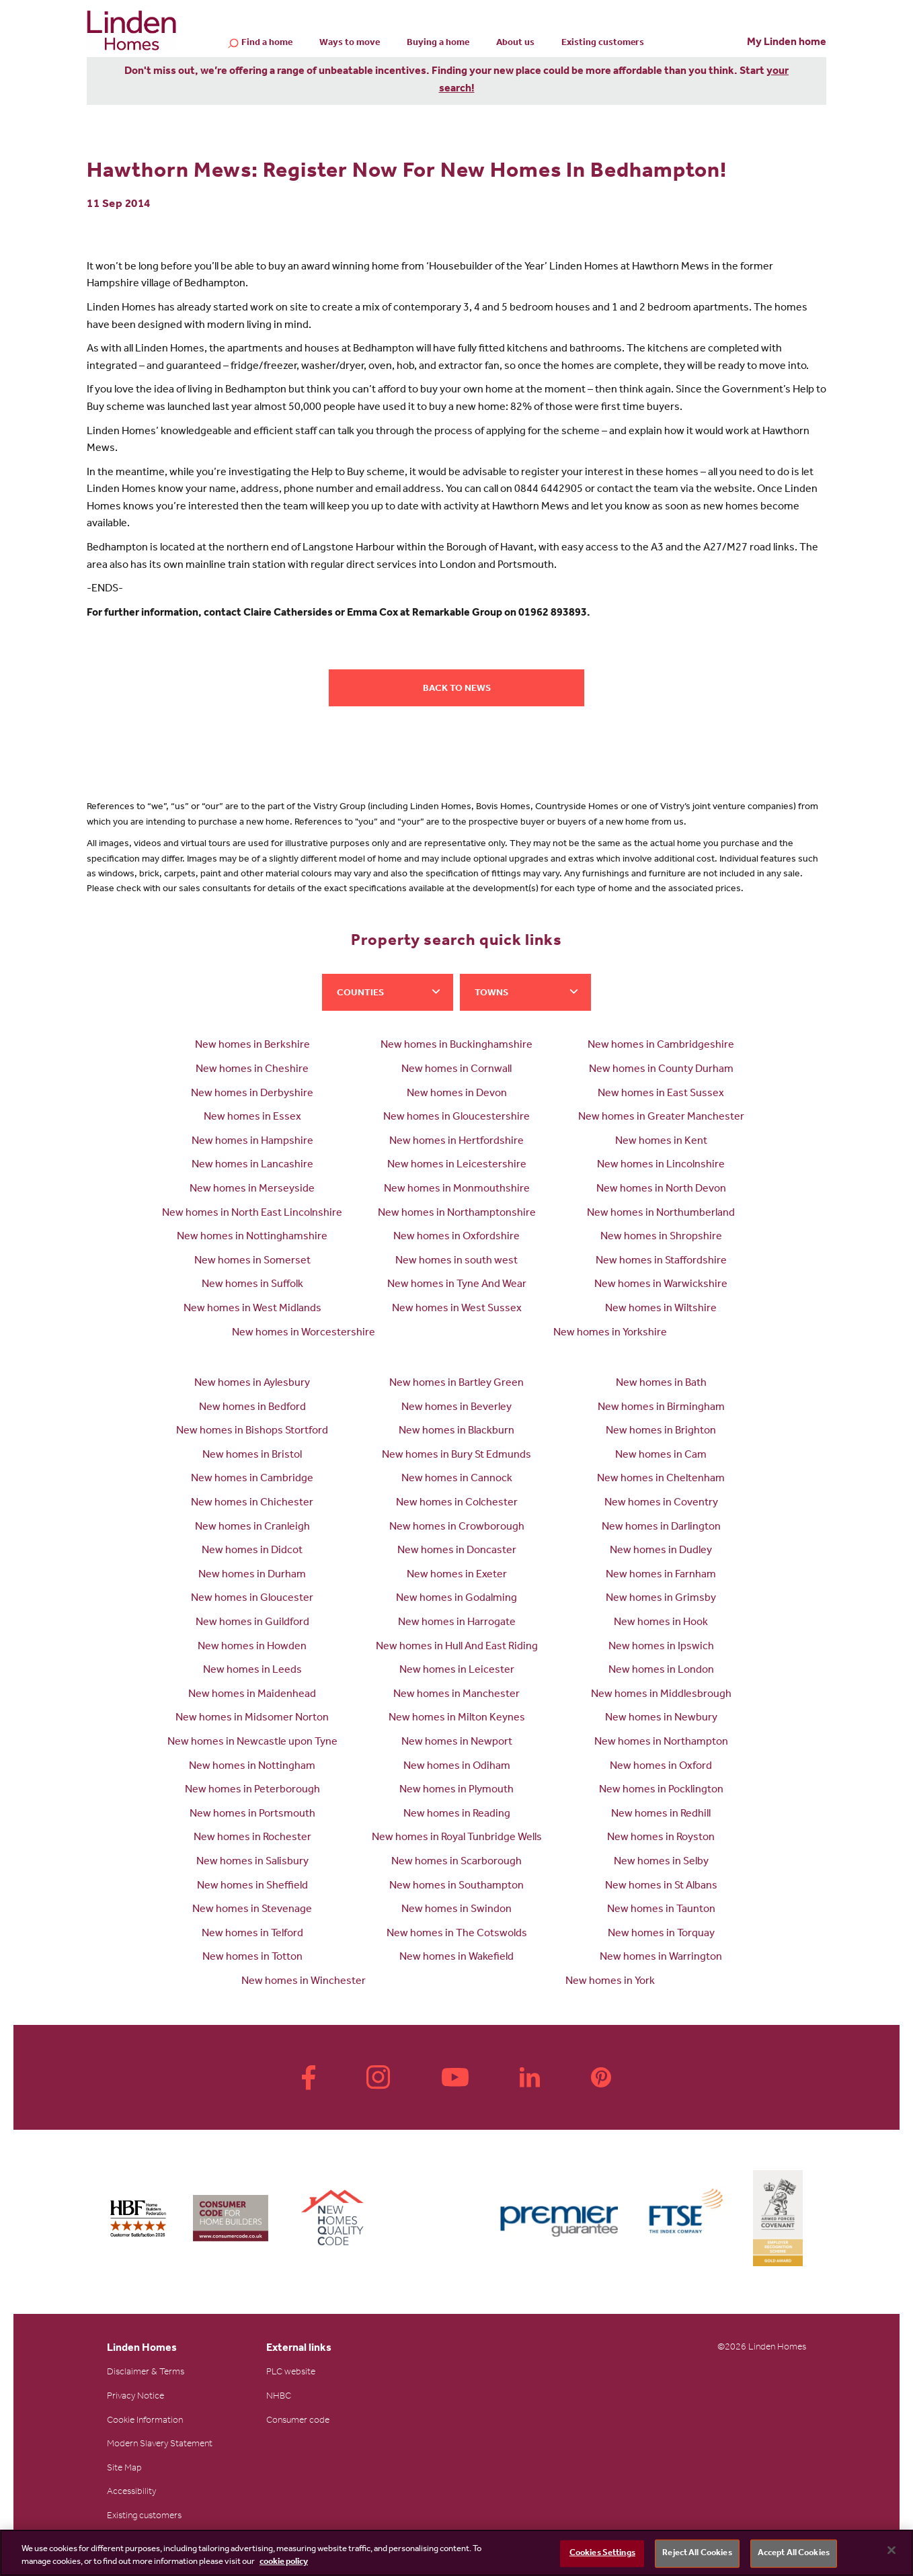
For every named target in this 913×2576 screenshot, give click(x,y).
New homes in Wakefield (456, 1957)
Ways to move (349, 43)
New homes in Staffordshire (661, 1261)
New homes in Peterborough (252, 1790)
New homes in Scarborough (456, 1862)
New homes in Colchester (457, 1503)
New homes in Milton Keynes (457, 1718)
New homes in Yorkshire (610, 1333)
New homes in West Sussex (457, 1309)
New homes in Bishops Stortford (252, 1431)
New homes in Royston (661, 1838)
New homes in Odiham (456, 1766)
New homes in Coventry (661, 1503)
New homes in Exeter (457, 1575)
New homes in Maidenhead (252, 1695)
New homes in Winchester (303, 1982)
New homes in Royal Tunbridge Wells (457, 1838)
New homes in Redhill (661, 1814)
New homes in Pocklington (661, 1790)
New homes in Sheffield (252, 1886)
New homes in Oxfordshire (456, 1237)
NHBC (278, 2397)
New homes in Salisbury (252, 1862)
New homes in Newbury (661, 1718)
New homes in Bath (661, 1383)
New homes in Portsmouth (252, 1814)
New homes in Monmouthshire (457, 1189)
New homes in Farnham (661, 1575)
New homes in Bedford (252, 1408)
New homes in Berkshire (252, 1045)
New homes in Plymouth (456, 1790)
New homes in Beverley (456, 1408)
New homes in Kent (661, 1141)
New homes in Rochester (252, 1838)
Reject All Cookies (696, 2553)
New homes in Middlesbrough (661, 1695)
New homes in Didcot (252, 1551)
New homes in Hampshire (252, 1141)
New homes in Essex (252, 1117)
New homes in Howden (252, 1647)
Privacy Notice (135, 2397)
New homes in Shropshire (661, 1237)
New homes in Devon (457, 1094)
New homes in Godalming (456, 1598)
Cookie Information (145, 2421)
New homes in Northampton (661, 1742)
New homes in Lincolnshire (661, 1165)
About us (515, 43)
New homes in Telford (252, 1934)
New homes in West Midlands (252, 1309)
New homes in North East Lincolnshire (252, 1213)
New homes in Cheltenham (661, 1479)
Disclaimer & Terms (145, 2373)
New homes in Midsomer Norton (252, 1718)
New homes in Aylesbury (252, 1383)
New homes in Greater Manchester (661, 1117)
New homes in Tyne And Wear (456, 1285)
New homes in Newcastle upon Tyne (252, 1742)
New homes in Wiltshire (661, 1309)
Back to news (457, 689)
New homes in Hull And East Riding (457, 1647)
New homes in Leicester (456, 1670)
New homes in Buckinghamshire (456, 1045)
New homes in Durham (252, 1575)
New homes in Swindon (456, 1910)
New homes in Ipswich (661, 1647)
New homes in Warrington (661, 1957)
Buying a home (438, 43)
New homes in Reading (456, 1814)
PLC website (290, 2373)
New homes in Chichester (252, 1503)
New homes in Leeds (252, 1670)
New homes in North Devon (661, 1189)
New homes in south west (456, 1261)
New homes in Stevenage (252, 1910)
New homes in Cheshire (252, 1070)
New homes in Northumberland (661, 1213)
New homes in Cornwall (456, 1070)
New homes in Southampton (456, 1886)
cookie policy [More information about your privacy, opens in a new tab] (284, 2562)
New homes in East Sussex (661, 1094)
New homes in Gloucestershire (456, 1117)
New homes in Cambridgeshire (661, 1045)
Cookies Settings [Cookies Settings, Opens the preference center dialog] (602, 2553)
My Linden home (786, 43)
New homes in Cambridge (252, 1479)
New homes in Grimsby (661, 1598)
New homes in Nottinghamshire (252, 1237)
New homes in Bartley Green (456, 1383)
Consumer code (297, 2421)
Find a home (266, 44)
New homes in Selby (661, 1862)
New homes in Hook (661, 1623)
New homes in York (610, 1982)
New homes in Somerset (252, 1261)
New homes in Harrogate (457, 1623)
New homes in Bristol (252, 1455)
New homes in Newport (456, 1742)
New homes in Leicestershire (456, 1165)
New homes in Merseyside (252, 1189)
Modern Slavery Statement (159, 2445)
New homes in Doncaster (456, 1551)
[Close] (891, 2550)
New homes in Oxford (661, 1766)
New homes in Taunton (661, 1910)
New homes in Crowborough (456, 1527)
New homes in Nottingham (252, 1766)
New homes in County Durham (661, 1070)
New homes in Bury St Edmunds (456, 1455)
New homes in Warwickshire (660, 1285)
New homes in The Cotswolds (457, 1934)
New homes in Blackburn (456, 1431)
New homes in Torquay (661, 1934)
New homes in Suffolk (252, 1285)
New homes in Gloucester (252, 1598)
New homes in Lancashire (252, 1165)
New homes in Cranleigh (252, 1527)
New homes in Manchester (456, 1695)
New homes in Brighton (661, 1431)
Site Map (124, 2469)
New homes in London (661, 1670)
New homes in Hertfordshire (456, 1141)
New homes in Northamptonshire (457, 1213)
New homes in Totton (252, 1957)
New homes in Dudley (661, 1551)
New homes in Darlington (661, 1527)
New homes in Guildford (252, 1623)
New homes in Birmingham (661, 1408)
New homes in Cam (661, 1455)
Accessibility (131, 2492)
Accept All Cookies (794, 2553)
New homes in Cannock (456, 1479)
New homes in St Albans (661, 1886)
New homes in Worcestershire (303, 1333)
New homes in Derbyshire (252, 1094)
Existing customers (602, 43)
